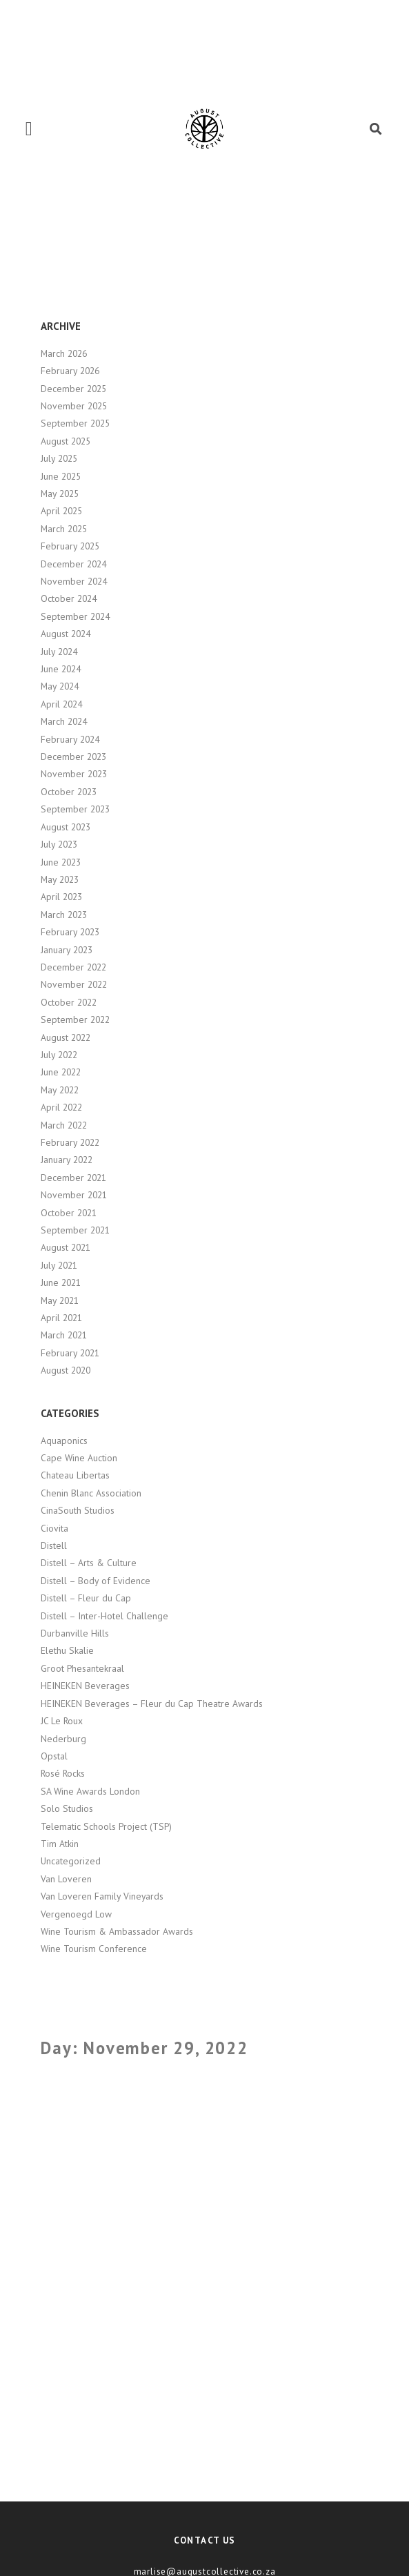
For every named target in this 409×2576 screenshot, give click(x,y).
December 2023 (73, 756)
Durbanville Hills (75, 1633)
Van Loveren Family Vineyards (102, 1896)
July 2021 (59, 1265)
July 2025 (59, 458)
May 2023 (60, 879)
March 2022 (64, 1125)
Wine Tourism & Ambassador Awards (117, 1931)
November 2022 (74, 984)
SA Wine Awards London (90, 1791)
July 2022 (59, 1054)
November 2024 (74, 581)
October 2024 (69, 598)
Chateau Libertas (75, 1475)
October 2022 (69, 1002)
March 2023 (64, 914)
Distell (54, 1545)
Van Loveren (66, 1879)
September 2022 (75, 1019)
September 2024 (75, 616)
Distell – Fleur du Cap (86, 1598)
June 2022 (61, 1072)
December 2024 (73, 564)
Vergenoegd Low (76, 1914)
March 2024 (64, 721)
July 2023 (59, 844)
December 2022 (73, 967)
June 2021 (61, 1282)
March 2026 (64, 353)
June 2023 (61, 862)
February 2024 (70, 739)
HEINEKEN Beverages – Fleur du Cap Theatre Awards (152, 1703)
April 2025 (61, 511)
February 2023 (70, 932)
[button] (29, 129)
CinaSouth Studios (77, 1510)
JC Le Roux (62, 1721)
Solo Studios (67, 1808)
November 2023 (74, 774)
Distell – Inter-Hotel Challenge (104, 1616)
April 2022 (61, 1107)
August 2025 (65, 441)
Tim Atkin (60, 1843)
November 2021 (74, 1195)
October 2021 (69, 1213)
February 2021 (70, 1353)
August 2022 (65, 1037)
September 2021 (75, 1230)
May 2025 (60, 493)
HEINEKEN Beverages (85, 1685)
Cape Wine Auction (79, 1458)
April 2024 (61, 704)
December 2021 (73, 1177)
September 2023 (75, 809)
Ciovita (54, 1528)
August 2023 (65, 827)
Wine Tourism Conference (94, 1948)
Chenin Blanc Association (91, 1493)
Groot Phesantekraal (82, 1668)
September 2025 (75, 423)
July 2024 (59, 651)
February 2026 (70, 370)
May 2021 (60, 1300)
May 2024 (60, 686)
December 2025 (73, 388)
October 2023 (69, 792)
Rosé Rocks (63, 1773)
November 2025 (74, 406)
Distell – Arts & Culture (89, 1563)
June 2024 (61, 669)
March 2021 (64, 1335)
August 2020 (65, 1370)
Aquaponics (64, 1440)
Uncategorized (71, 1861)
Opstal (54, 1756)
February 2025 (70, 546)
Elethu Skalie (67, 1650)
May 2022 (60, 1090)
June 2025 (61, 476)
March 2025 (64, 529)
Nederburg (63, 1739)
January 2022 (66, 1159)
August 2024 (65, 633)
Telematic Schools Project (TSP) (106, 1826)
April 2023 (61, 896)
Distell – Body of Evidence (95, 1580)
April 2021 (61, 1317)
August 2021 (65, 1247)
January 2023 (66, 950)
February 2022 (70, 1142)
